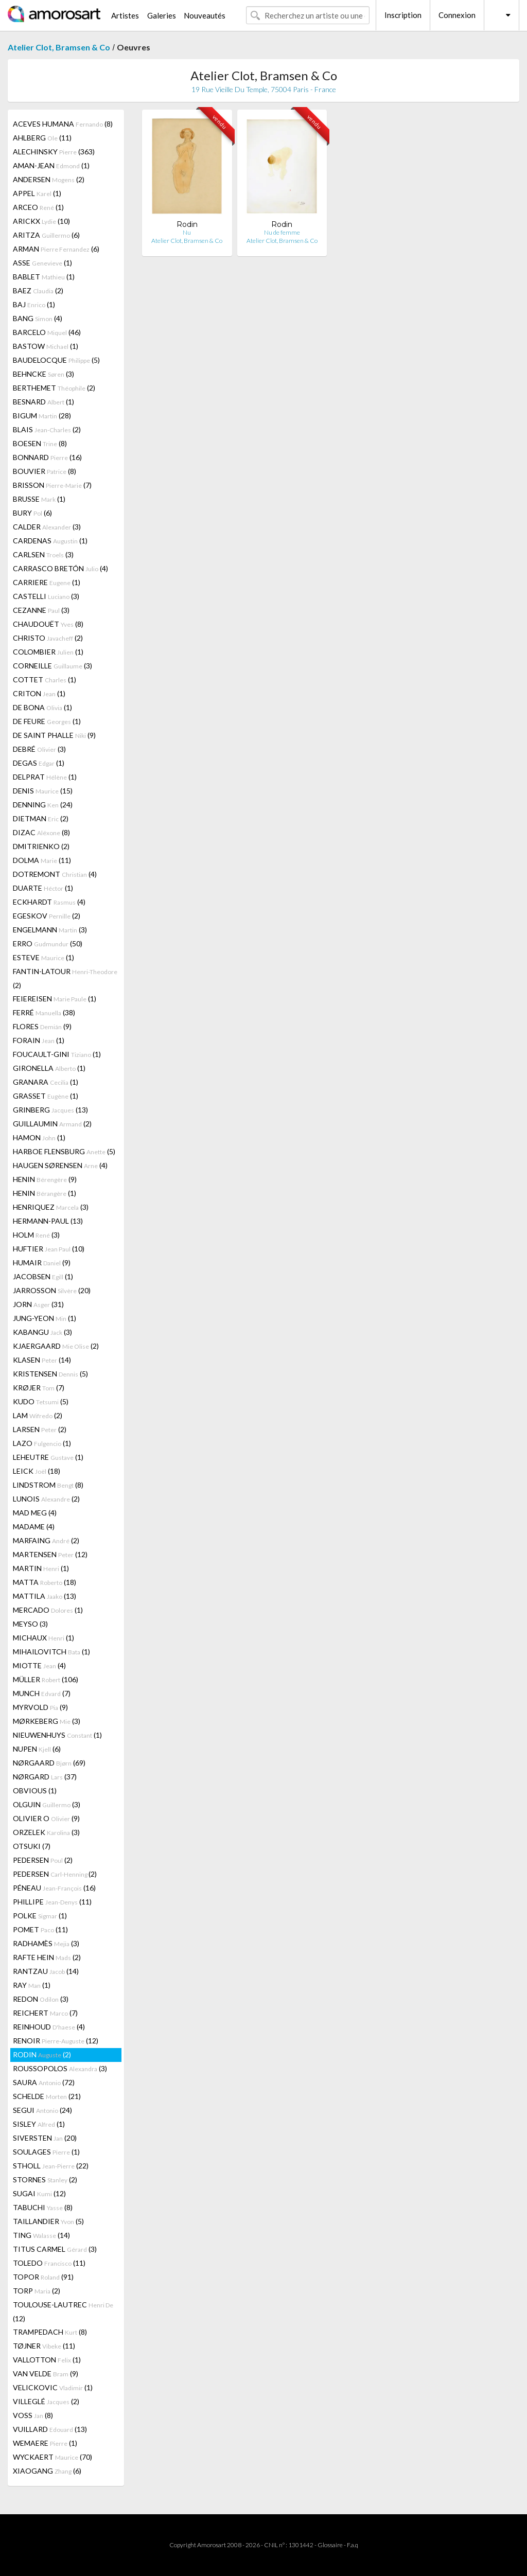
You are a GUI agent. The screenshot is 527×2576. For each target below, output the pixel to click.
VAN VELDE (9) (45, 2373)
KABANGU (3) (42, 1332)
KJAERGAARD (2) (56, 1346)
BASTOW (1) (45, 346)
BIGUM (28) (42, 415)
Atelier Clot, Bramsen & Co (59, 47)
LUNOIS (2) (46, 1498)
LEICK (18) (36, 1471)
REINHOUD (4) (49, 2026)
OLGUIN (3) (46, 1804)
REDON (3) (40, 1999)
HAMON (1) (39, 1137)
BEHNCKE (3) (43, 373)
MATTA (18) (44, 1582)
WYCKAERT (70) (52, 2457)
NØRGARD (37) (45, 1776)
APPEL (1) (37, 193)
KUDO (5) (40, 1401)
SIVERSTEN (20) (45, 2137)
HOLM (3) (36, 1234)
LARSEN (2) (39, 1429)
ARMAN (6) (56, 248)
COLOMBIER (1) (48, 651)
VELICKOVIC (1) (53, 2387)
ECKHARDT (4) (49, 901)
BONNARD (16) (47, 457)
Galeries (161, 15)
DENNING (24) (43, 804)
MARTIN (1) (41, 1568)
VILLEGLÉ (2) (46, 2401)
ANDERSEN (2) (48, 179)
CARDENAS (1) (50, 540)
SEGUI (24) (42, 2110)
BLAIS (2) (47, 429)
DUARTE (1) (43, 888)
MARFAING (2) (46, 1540)
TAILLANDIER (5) (48, 2221)
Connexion (457, 15)
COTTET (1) (44, 679)
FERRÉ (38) (44, 1012)
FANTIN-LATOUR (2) (65, 978)
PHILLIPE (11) (52, 1901)
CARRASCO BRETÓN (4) (60, 568)
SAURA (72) (44, 2082)
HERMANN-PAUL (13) (48, 1220)
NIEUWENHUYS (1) (57, 1735)
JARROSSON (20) (52, 1290)
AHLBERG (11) (42, 137)
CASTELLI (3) (46, 596)
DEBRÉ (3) (39, 749)
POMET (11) (40, 1929)
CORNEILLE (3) (52, 665)
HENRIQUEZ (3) (51, 1207)
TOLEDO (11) (49, 2263)
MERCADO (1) (48, 1609)
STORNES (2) (45, 2179)
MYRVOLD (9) (40, 1707)
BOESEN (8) (40, 443)
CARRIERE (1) (46, 582)
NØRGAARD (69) (49, 1762)
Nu (187, 232)
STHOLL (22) (51, 2165)
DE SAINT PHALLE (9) (54, 735)
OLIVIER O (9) (46, 1818)
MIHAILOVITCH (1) (51, 1651)
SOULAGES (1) (46, 2151)
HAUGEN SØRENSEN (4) (60, 1165)
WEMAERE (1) (45, 2443)
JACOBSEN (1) (43, 1276)
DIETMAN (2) (40, 818)
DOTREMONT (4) (55, 874)
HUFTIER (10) (48, 1248)
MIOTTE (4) (39, 1665)
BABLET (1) (44, 276)
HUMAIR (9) (42, 1262)
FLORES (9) (42, 1026)
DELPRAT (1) (45, 776)
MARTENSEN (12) (50, 1554)
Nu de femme (282, 232)
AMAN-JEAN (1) (51, 165)
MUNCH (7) (42, 1693)
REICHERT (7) (45, 2012)
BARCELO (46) (47, 332)
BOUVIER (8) (44, 471)
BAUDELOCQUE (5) (56, 360)
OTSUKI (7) (31, 1846)
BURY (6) (32, 512)
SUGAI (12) (39, 2193)
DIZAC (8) (41, 832)
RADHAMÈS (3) (46, 1943)
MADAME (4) (34, 1526)
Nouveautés (204, 15)
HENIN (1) (44, 1193)
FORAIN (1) (38, 1040)
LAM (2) (37, 1415)
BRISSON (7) (52, 485)
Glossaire (330, 2545)
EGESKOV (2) (46, 915)
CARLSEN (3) (43, 554)
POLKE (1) (40, 1915)
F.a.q (352, 2545)
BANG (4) (37, 318)
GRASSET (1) (45, 1095)
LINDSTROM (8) (48, 1484)
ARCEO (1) (38, 207)
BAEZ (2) (38, 290)
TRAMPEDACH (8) (50, 2331)
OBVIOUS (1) (35, 1790)
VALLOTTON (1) (47, 2359)
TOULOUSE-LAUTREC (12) (63, 2311)
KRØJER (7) (38, 1387)
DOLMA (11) (42, 860)
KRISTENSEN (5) (50, 1373)
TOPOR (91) (43, 2276)
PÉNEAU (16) (54, 1887)
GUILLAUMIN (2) (52, 1123)
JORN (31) (38, 1304)
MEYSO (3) (30, 1623)
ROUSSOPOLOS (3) (60, 2068)
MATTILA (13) (44, 1596)
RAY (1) (31, 1985)
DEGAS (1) (38, 762)
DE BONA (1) (42, 707)
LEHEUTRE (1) (48, 1457)
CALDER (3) (47, 526)
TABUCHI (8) (43, 2207)
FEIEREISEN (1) (54, 998)
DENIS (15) (43, 790)
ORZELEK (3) (46, 1832)
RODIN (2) (42, 2054)
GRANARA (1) (45, 1082)
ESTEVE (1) (43, 957)
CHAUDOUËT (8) (48, 624)
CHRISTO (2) (48, 637)
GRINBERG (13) (50, 1109)
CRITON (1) (39, 693)
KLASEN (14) (42, 1359)
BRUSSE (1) (39, 499)
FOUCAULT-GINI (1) (57, 1054)
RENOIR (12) (55, 2040)
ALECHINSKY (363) (54, 151)
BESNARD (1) (43, 401)
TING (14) (41, 2235)
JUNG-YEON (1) (44, 1318)
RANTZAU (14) (46, 1971)
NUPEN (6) (37, 1748)
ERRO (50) (47, 943)
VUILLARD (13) (50, 2429)
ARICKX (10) (41, 221)
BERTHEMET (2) (54, 387)
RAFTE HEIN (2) (47, 1957)
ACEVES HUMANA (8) (63, 123)
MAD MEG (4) (35, 1512)
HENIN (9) (45, 1179)
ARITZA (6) (46, 235)
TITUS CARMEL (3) (55, 2249)
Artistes (125, 15)
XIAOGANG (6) (47, 2470)
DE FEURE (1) (47, 721)
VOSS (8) (33, 2415)
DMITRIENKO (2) (41, 846)
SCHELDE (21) (47, 2096)
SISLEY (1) (39, 2124)
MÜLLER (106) (45, 1679)
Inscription (402, 15)
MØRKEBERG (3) (46, 1721)
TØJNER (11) (44, 2345)
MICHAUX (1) (43, 1637)
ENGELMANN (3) (50, 929)
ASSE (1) (42, 262)
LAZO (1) (42, 1443)
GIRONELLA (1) (49, 1068)
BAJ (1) (34, 304)
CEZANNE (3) (41, 610)
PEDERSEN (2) (43, 1860)
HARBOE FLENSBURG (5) (64, 1151)
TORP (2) (36, 2290)
